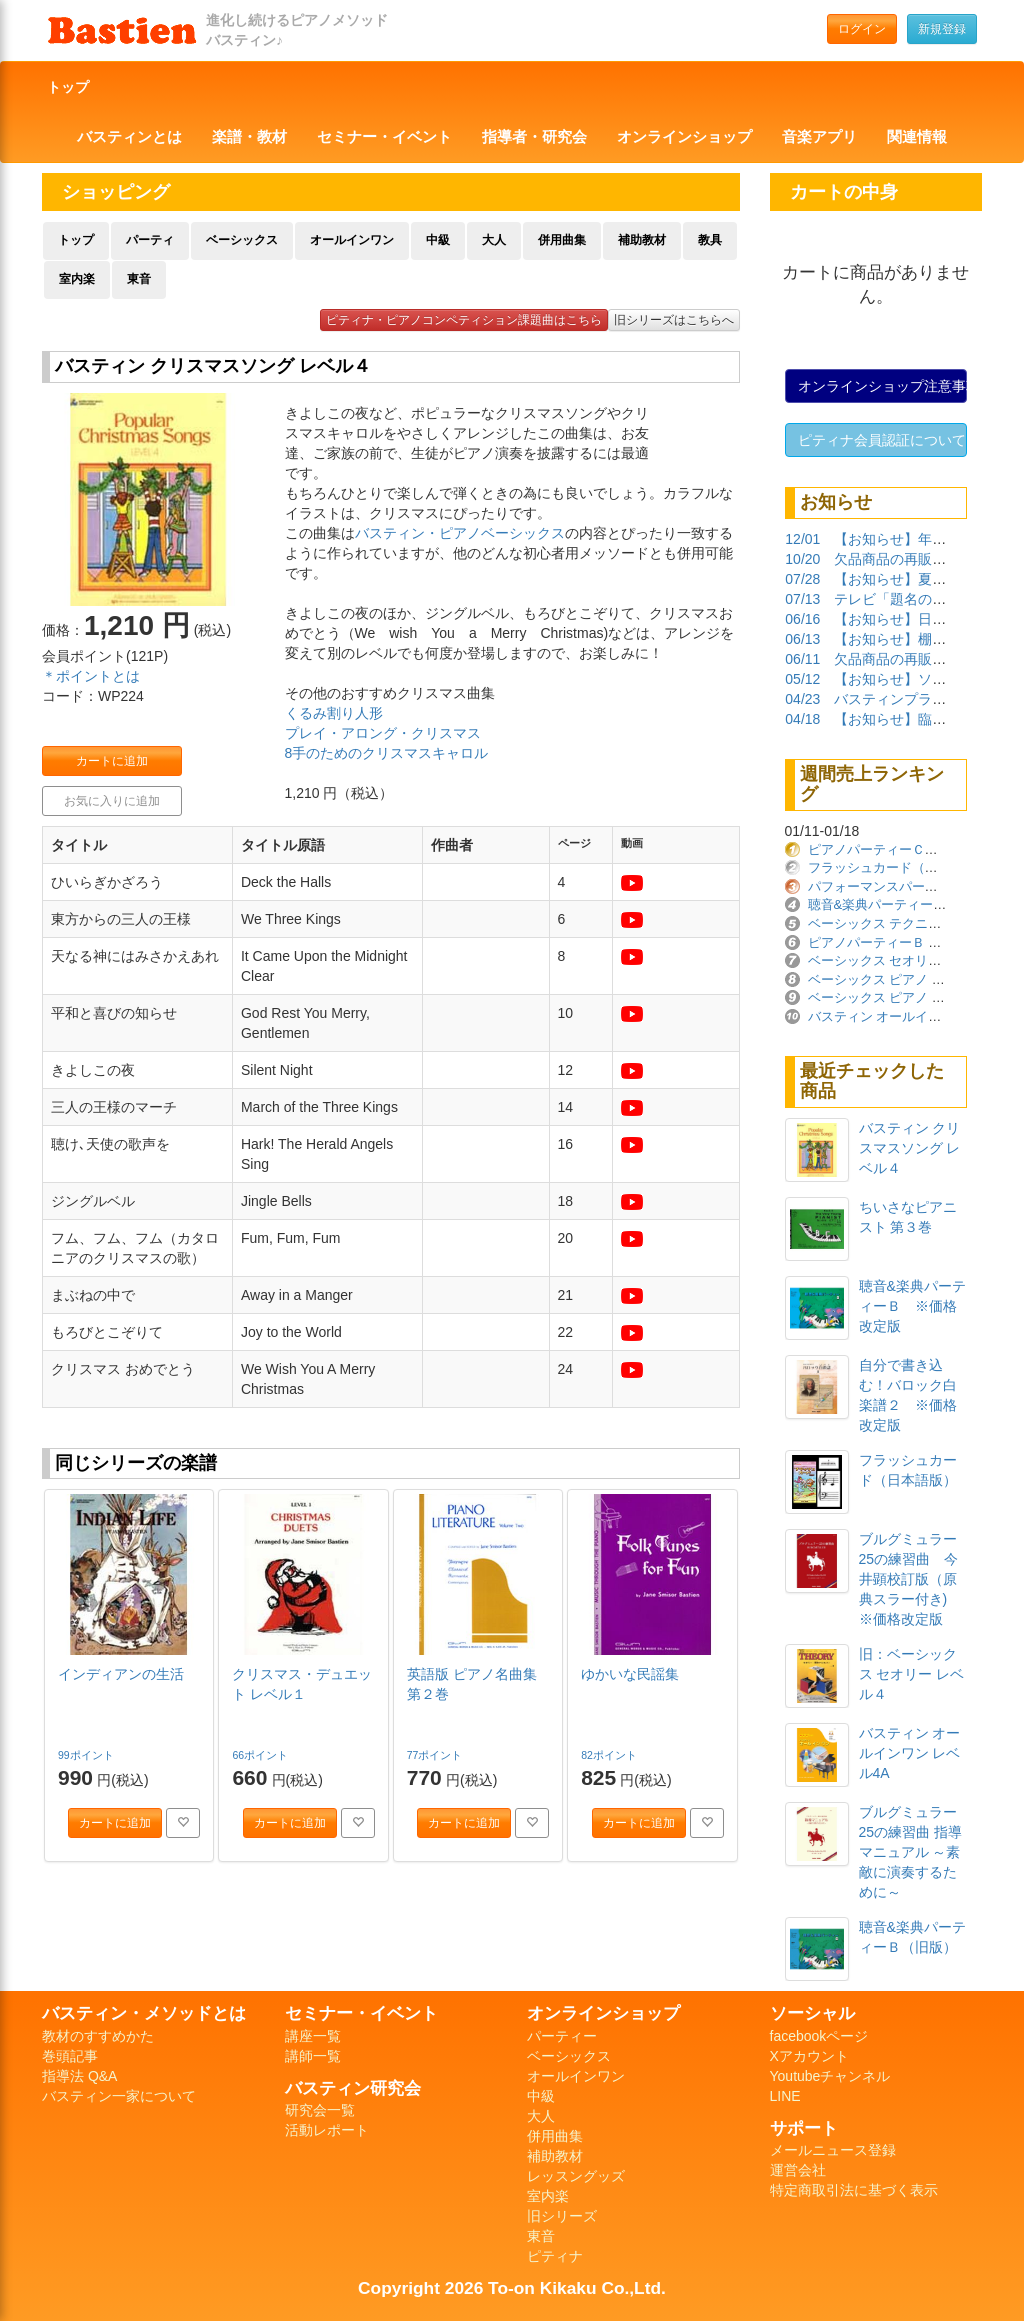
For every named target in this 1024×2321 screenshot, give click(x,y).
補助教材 (642, 240)
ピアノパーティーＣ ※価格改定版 (912, 849)
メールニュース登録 (833, 2150)
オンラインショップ (684, 137)
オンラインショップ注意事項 (883, 386)
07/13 (802, 599)
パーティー (562, 2036)
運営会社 (798, 2170)
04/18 (802, 719)
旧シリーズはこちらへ (674, 320)
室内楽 (77, 279)
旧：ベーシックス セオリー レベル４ (912, 1674)
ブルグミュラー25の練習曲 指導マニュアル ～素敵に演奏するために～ (910, 1852)
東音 (139, 279)
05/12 (802, 679)
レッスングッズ (576, 2176)
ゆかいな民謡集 (630, 1674)
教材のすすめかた (98, 2036)
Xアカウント (809, 2056)
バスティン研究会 (353, 2088)
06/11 (802, 659)
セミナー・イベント (384, 137)
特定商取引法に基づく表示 (854, 2190)
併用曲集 (562, 240)
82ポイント (610, 1755)
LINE (785, 2096)
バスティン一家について (119, 2096)
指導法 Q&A (79, 2076)
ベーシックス (242, 240)
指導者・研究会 (534, 137)
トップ (68, 87)
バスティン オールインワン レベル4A (910, 1753)
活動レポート (327, 2130)
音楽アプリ (819, 137)
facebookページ (819, 2036)
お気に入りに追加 (112, 801)
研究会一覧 (320, 2110)
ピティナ (555, 2256)
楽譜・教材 (249, 137)
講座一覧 (313, 2036)
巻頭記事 (70, 2056)
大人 (494, 240)
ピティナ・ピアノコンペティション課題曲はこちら (464, 320)
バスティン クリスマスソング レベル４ (910, 1148)
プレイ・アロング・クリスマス (383, 733)
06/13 (802, 639)
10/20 (802, 559)
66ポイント (261, 1755)
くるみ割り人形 (334, 713)
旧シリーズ (562, 2216)
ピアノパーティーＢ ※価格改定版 (907, 942)
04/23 (802, 699)
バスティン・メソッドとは (144, 2013)
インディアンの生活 (121, 1674)
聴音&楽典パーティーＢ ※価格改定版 (912, 1306)
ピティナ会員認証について (882, 440)
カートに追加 (112, 761)
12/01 (802, 539)
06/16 (802, 619)
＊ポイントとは (91, 676)
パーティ (150, 240)
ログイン (862, 29)
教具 (710, 240)
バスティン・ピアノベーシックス (460, 533)
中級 (438, 240)
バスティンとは (129, 137)
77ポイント (436, 1755)
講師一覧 (313, 2056)
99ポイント (87, 1755)
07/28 (802, 579)
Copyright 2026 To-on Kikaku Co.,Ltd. (512, 2288)
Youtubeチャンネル (830, 2076)
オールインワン (352, 240)
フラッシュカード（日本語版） (899, 867)
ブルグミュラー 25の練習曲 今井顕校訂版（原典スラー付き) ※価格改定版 (910, 1579)
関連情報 (917, 137)
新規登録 (942, 29)
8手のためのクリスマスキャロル (387, 753)
